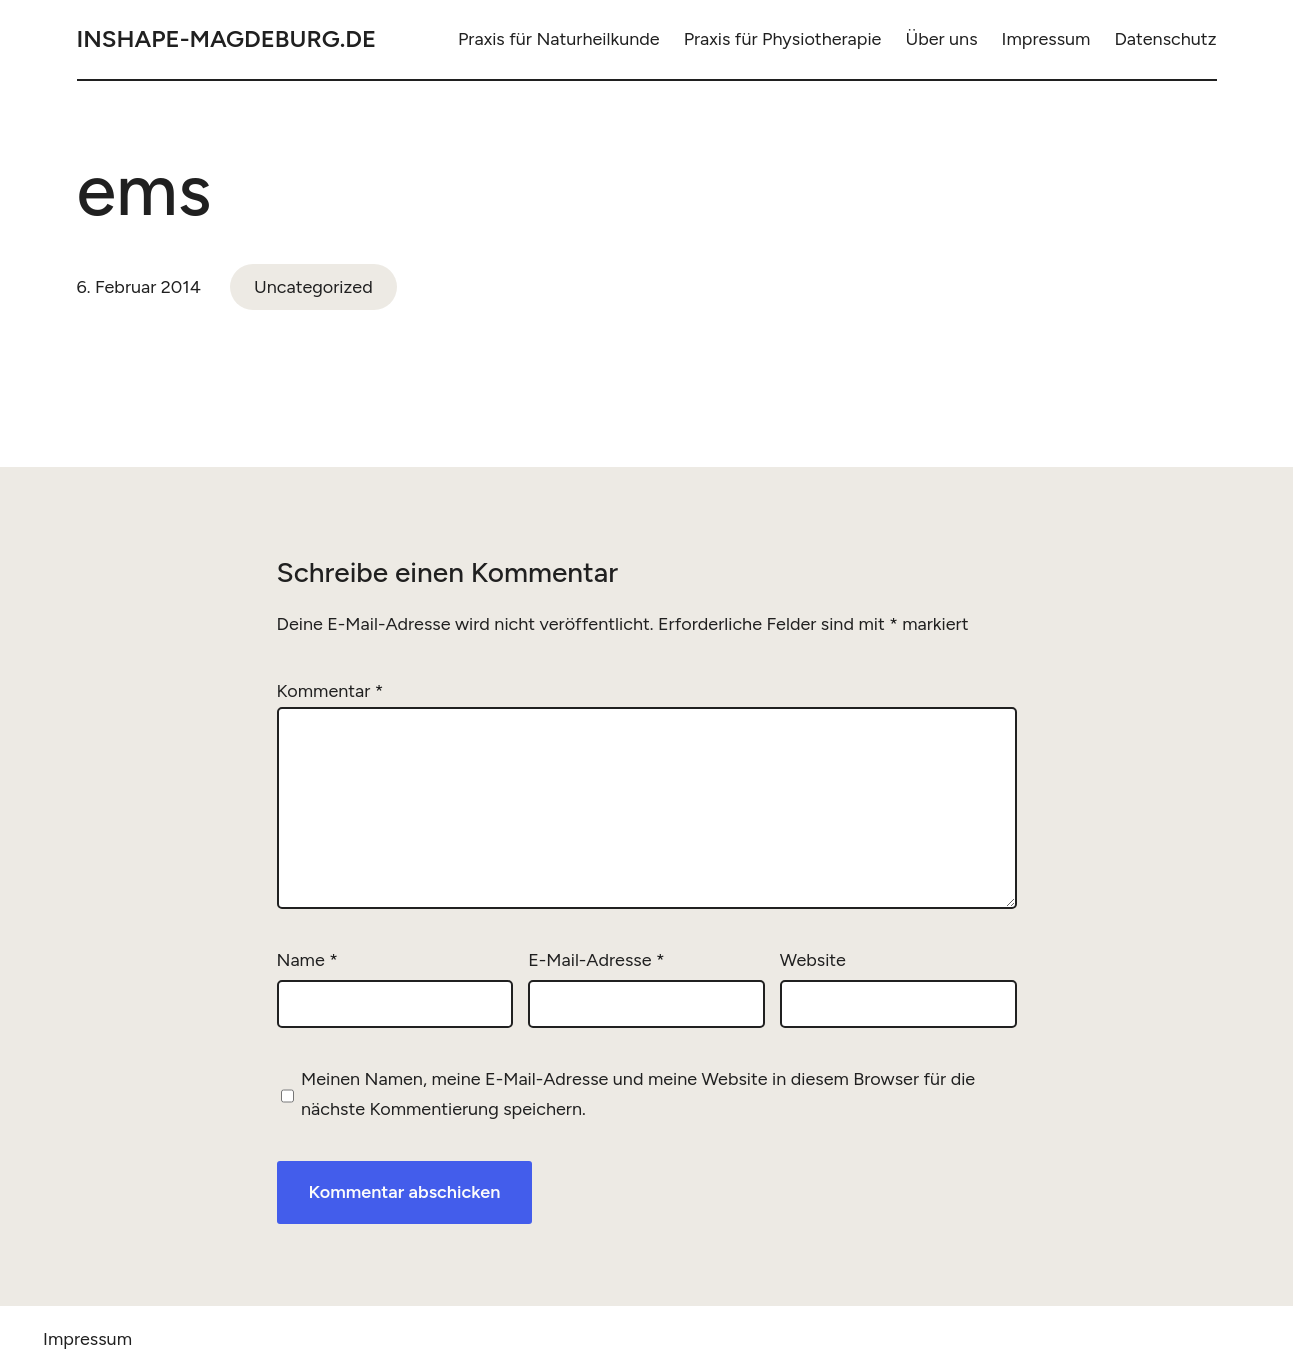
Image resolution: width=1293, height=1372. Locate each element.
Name (307, 960)
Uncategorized (313, 287)
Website (813, 960)
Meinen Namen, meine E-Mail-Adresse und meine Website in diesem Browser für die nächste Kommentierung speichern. (638, 1094)
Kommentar (330, 691)
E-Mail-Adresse (596, 960)
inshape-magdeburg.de (227, 38)
